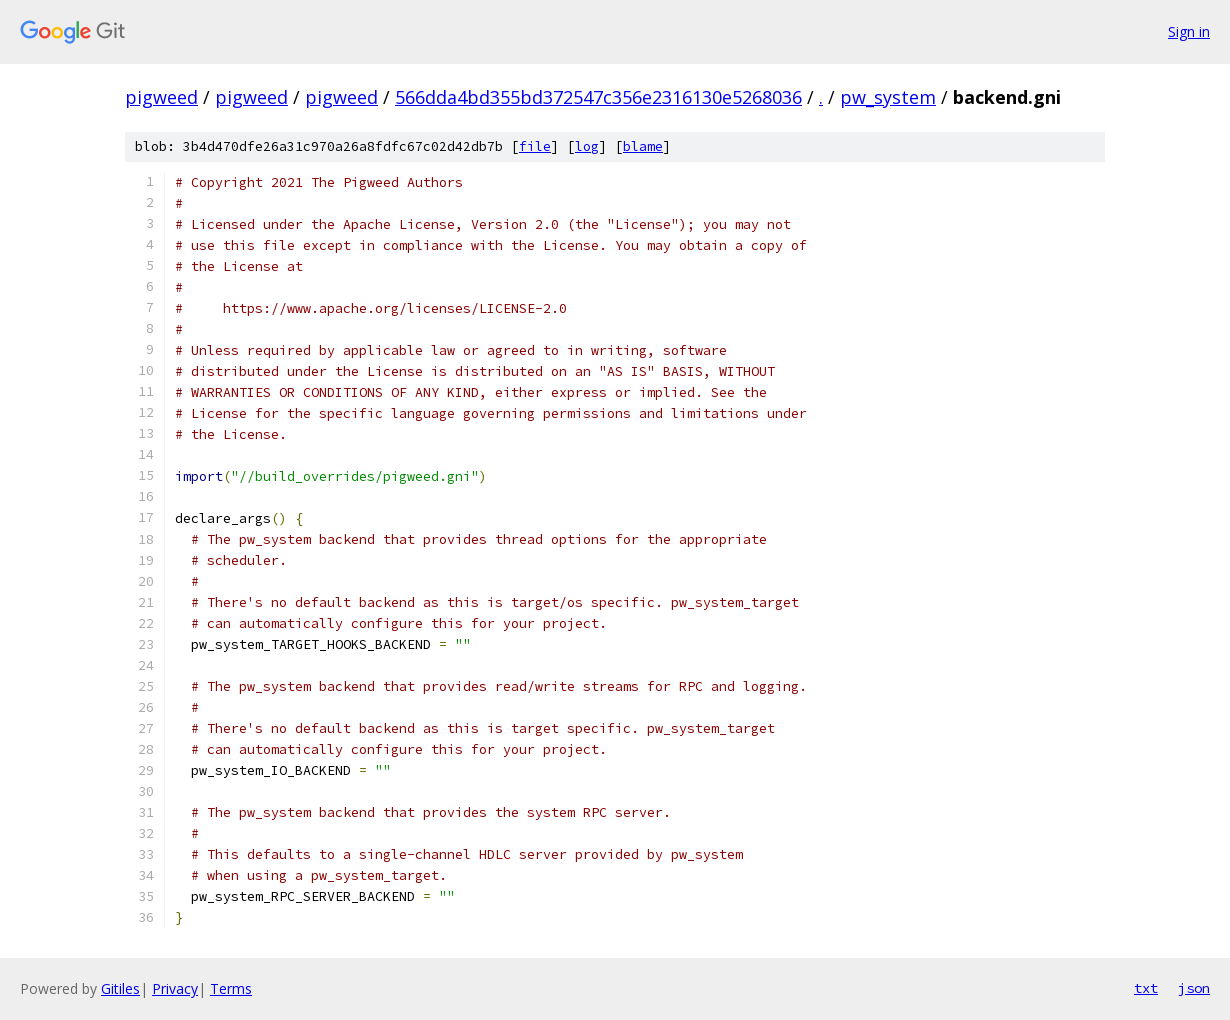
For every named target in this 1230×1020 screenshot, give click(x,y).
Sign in (1189, 31)
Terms (231, 988)
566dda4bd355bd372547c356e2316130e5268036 (598, 97)
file (535, 146)
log (587, 146)
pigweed (161, 97)
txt (1146, 988)
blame (643, 146)
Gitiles (120, 988)
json (1194, 988)
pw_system (888, 97)
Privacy (175, 988)
